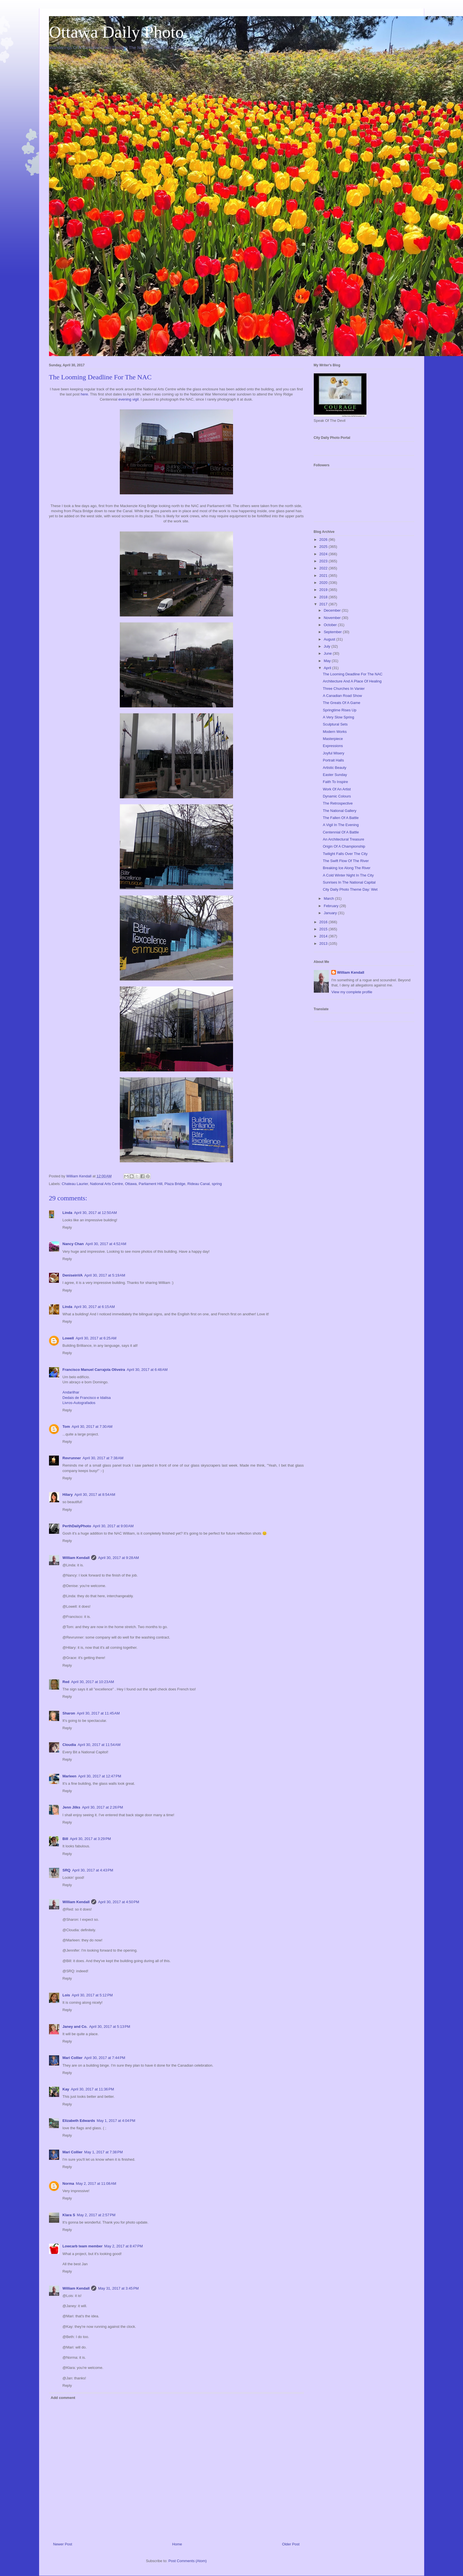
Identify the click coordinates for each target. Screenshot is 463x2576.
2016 (324, 922)
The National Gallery (340, 811)
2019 (324, 590)
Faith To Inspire (335, 782)
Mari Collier (73, 2058)
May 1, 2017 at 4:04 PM (116, 2120)
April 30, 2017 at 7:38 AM (103, 1458)
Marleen (69, 1776)
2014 (324, 936)
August (330, 639)
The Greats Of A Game (341, 703)
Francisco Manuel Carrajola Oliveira (94, 1369)
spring (217, 1184)
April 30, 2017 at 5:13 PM (109, 2026)
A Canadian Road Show (342, 696)
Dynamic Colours (337, 796)
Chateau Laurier (75, 1184)
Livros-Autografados (79, 1403)
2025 (324, 546)
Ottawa (130, 1184)
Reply (67, 1227)
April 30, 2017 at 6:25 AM (96, 1338)
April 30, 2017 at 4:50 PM (118, 1902)
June (328, 653)
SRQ (67, 1870)
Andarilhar (71, 1392)
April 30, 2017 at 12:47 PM (99, 1776)
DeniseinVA (73, 1275)
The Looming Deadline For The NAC (353, 674)
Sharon (69, 1713)
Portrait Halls (333, 760)
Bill (65, 1839)
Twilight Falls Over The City (345, 854)
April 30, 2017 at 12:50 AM (95, 1213)
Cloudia (69, 1745)
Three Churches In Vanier (344, 688)
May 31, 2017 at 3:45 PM (118, 2288)
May (328, 661)
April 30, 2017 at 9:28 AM (118, 1558)
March (329, 898)
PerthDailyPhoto (77, 1526)
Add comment (63, 2398)
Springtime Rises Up (340, 710)
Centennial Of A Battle (341, 832)
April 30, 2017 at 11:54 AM (99, 1745)
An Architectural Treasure (343, 839)
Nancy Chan (73, 1244)
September (333, 632)
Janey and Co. (75, 2026)
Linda (67, 1213)
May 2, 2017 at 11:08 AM (96, 2183)
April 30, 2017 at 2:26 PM (102, 1807)
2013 (324, 943)
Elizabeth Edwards (79, 2120)
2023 (324, 561)
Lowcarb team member (83, 2246)
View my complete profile (351, 992)
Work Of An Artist (337, 789)
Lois (66, 1995)
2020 (324, 582)
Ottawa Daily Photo (116, 32)
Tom (66, 1426)
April (328, 668)
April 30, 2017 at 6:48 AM (147, 1369)
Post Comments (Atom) (187, 2561)
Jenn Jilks (71, 1807)
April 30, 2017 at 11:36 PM (92, 2089)
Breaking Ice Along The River (346, 868)
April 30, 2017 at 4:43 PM (92, 1870)
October (331, 625)
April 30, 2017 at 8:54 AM (94, 1494)
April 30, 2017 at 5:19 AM (104, 1275)
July (327, 646)
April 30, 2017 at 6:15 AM (94, 1307)
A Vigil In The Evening (341, 825)
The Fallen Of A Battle (341, 818)
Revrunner (72, 1458)
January (331, 913)
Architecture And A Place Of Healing (352, 681)
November (333, 618)
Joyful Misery (333, 753)
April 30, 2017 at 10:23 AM (92, 1682)
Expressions (333, 746)
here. (85, 394)
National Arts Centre (106, 1184)
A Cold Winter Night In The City (348, 875)
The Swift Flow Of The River (346, 861)
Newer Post (62, 2544)
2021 (324, 575)
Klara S (69, 2215)
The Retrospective (338, 803)
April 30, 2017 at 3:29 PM (90, 1839)
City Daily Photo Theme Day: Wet (350, 889)
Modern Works (335, 731)
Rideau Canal (198, 1184)
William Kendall (76, 1558)
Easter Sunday (335, 775)
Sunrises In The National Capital (349, 882)
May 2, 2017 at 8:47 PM (123, 2246)
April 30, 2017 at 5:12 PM (92, 1995)
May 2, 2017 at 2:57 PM (96, 2215)
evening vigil (128, 399)
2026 (324, 539)
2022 (324, 568)
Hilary (68, 1494)
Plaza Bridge (175, 1184)
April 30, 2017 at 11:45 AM (98, 1713)
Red (66, 1682)
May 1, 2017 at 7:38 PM (103, 2152)
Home (177, 2544)
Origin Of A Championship (344, 846)
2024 (324, 554)
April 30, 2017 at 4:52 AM (106, 1244)
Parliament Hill (151, 1184)
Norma (68, 2183)
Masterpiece (333, 739)
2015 (324, 929)
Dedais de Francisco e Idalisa (87, 1398)
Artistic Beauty (334, 767)
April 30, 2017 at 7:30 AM (92, 1426)
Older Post (290, 2544)
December (333, 610)
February (332, 906)
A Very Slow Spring (338, 717)
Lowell (68, 1338)
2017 (324, 604)
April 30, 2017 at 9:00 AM (113, 1526)
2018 (324, 597)
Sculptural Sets (335, 724)
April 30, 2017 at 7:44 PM (104, 2058)
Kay (66, 2089)
